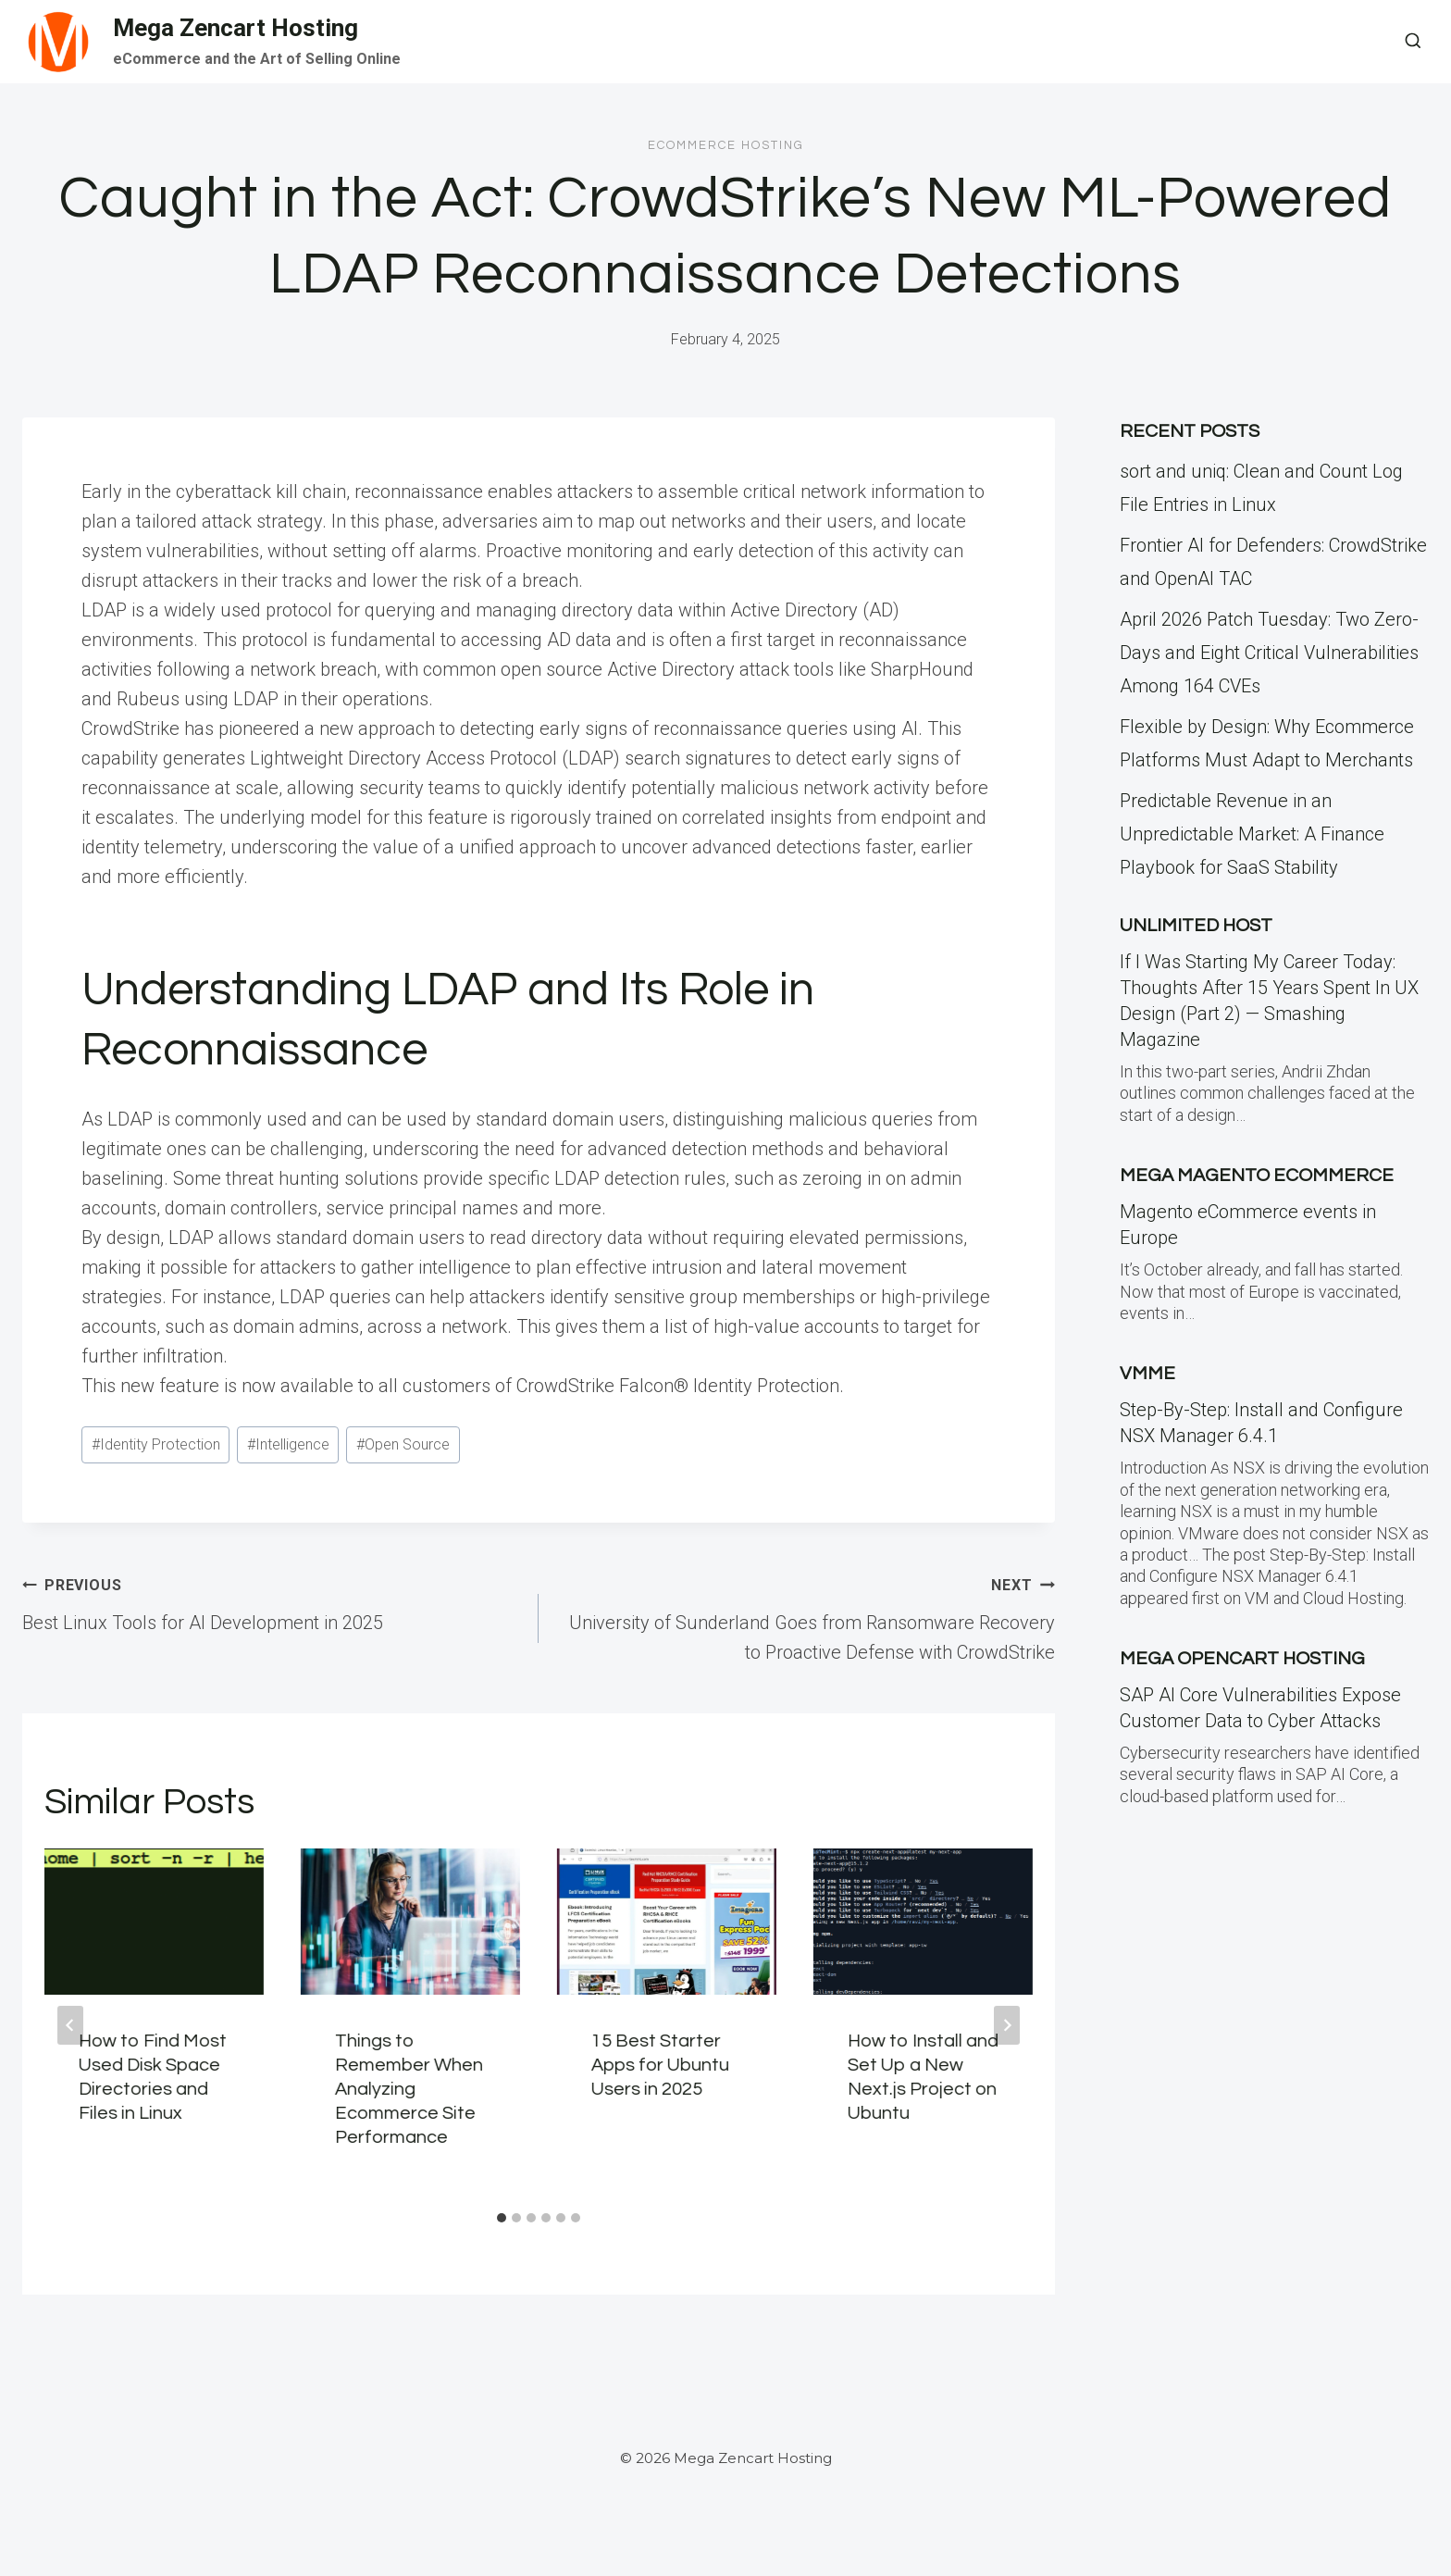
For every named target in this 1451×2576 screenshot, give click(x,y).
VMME (1147, 1373)
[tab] (501, 2217)
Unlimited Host (1196, 925)
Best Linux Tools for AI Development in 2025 (271, 1601)
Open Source (403, 1444)
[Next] (1007, 2025)
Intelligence (288, 1444)
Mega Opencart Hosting (1242, 1658)
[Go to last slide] (70, 2025)
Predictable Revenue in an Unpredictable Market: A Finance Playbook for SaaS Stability (1252, 834)
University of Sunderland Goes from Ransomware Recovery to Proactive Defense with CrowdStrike (806, 1616)
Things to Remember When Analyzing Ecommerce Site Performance (409, 2089)
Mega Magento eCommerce (1257, 1175)
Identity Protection (156, 1444)
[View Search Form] (1413, 41)
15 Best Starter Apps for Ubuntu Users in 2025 (660, 2065)
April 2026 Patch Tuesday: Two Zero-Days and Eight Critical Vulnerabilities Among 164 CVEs (1269, 652)
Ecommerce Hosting (726, 145)
